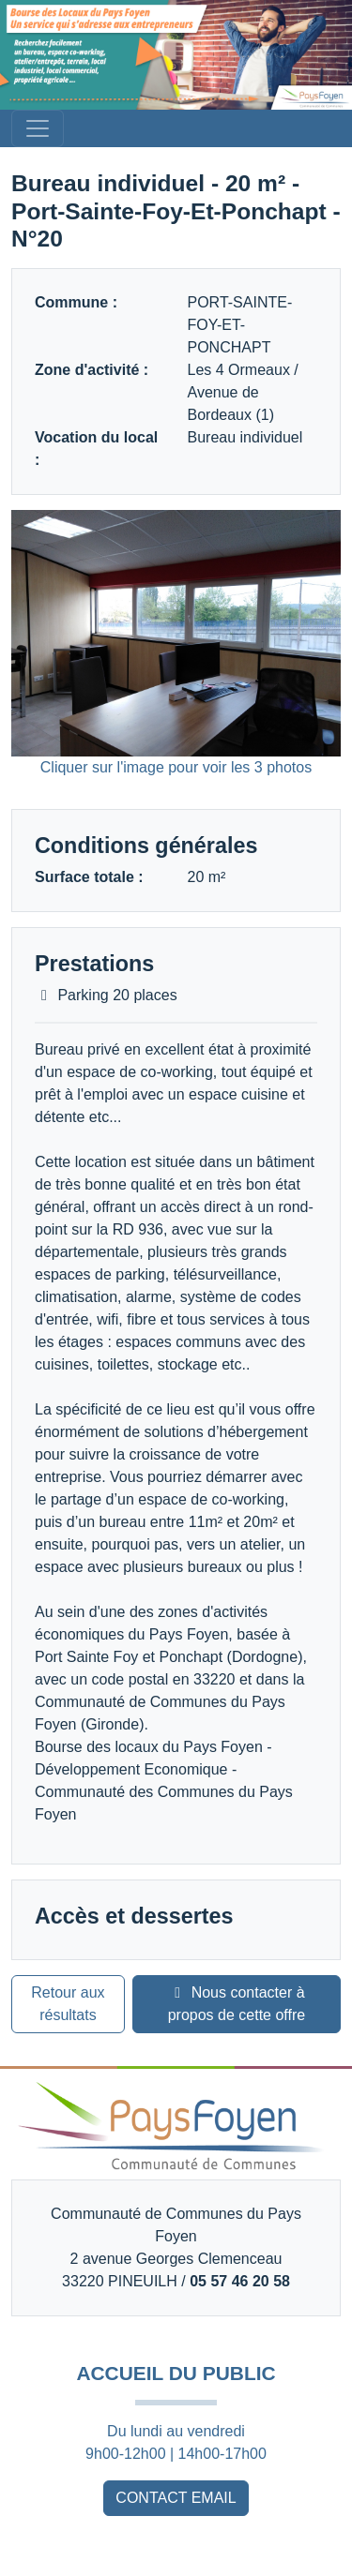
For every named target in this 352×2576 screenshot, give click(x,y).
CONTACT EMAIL (175, 2498)
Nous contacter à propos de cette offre (236, 2003)
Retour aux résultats (67, 2003)
